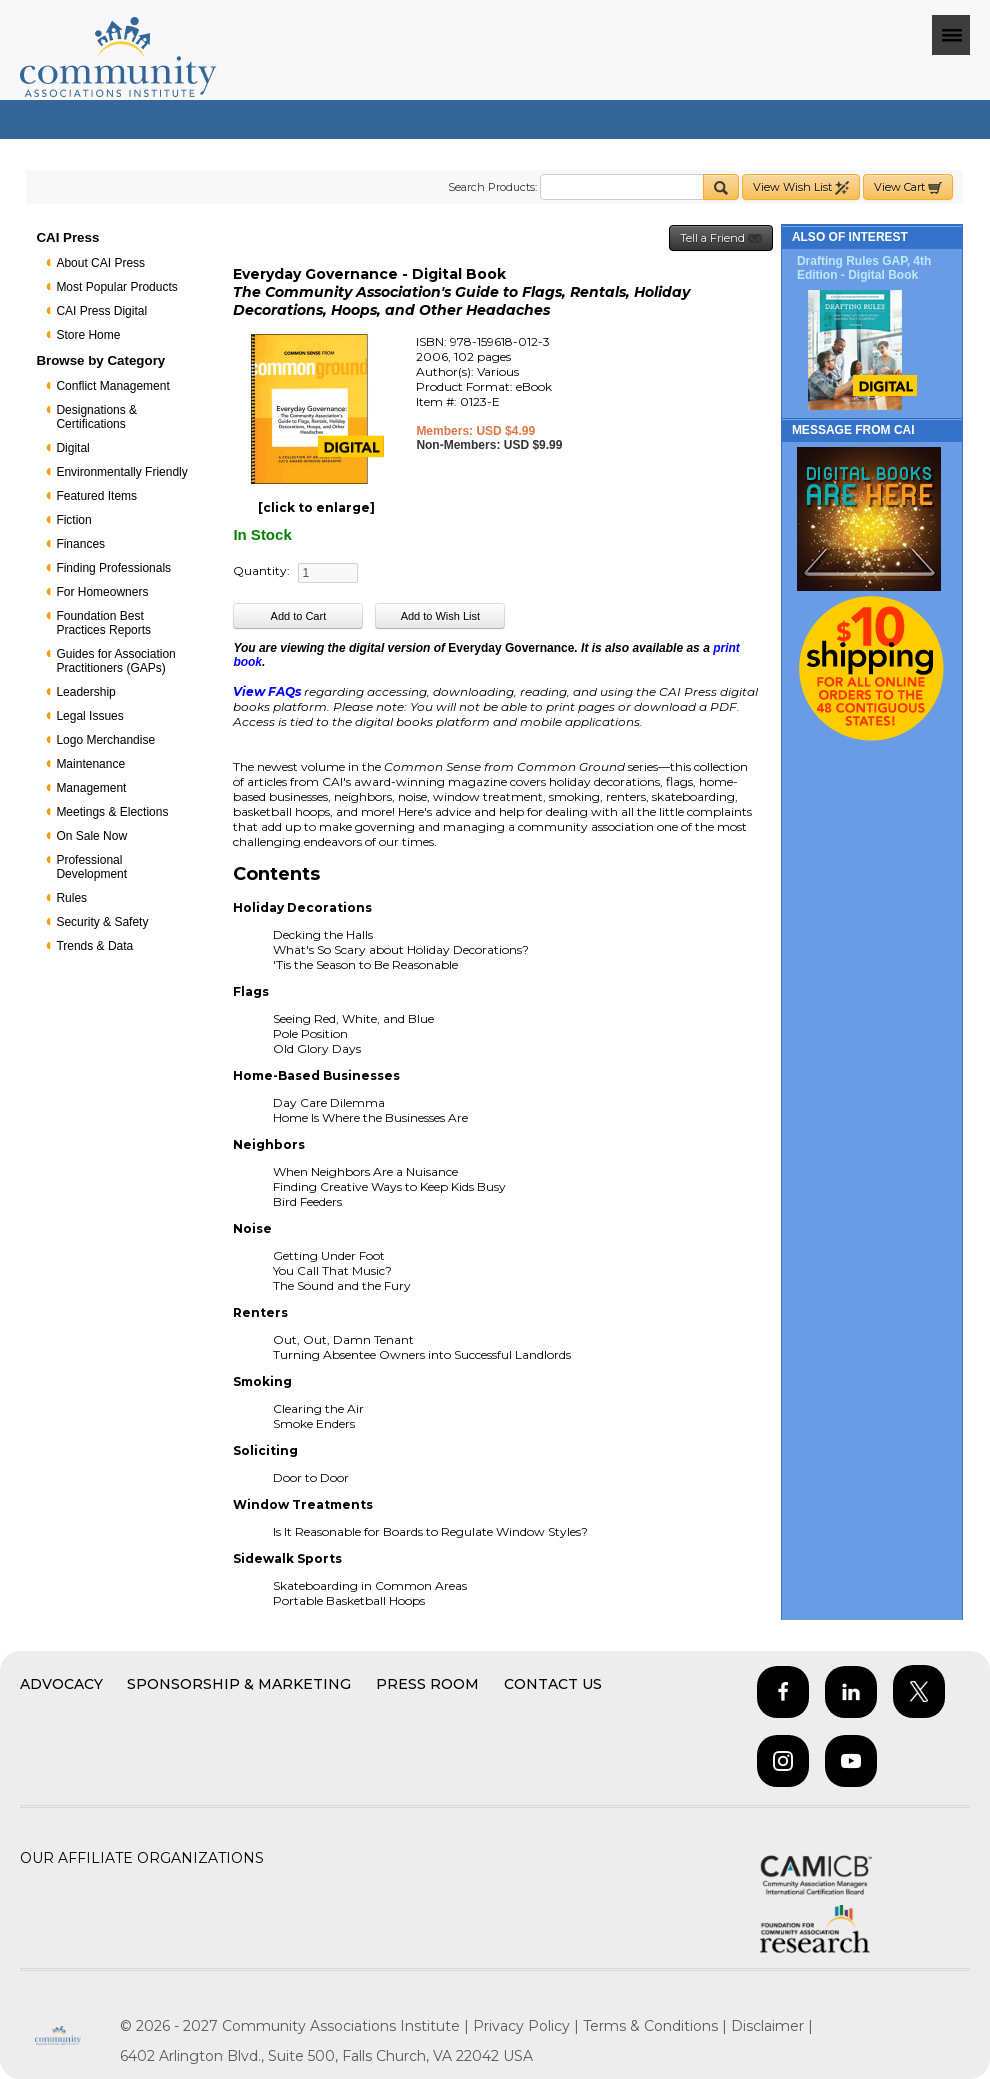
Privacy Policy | (528, 2026)
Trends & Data (94, 946)
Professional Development (91, 867)
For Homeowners (102, 592)
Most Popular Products (116, 287)
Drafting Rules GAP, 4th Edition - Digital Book (864, 268)
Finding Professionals (113, 568)
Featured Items (96, 496)
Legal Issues (89, 716)
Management (91, 788)
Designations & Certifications (96, 417)
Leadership (85, 692)
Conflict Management (112, 386)
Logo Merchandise (105, 740)
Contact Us (553, 1684)
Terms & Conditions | (657, 2026)
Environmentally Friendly (121, 472)
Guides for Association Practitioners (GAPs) (115, 661)
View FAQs (267, 691)
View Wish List (801, 187)
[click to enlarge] (316, 507)
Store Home (88, 335)
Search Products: (492, 187)
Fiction (73, 520)
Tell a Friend (721, 238)
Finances (80, 544)
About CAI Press (100, 263)
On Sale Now (91, 836)
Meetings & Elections (112, 812)
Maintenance (90, 764)
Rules (71, 898)
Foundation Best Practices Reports (103, 623)
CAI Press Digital (101, 311)
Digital (72, 448)
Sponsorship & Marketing (239, 1684)
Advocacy (61, 1684)
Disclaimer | (772, 2026)
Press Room (427, 1684)
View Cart (908, 187)
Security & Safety (102, 922)
